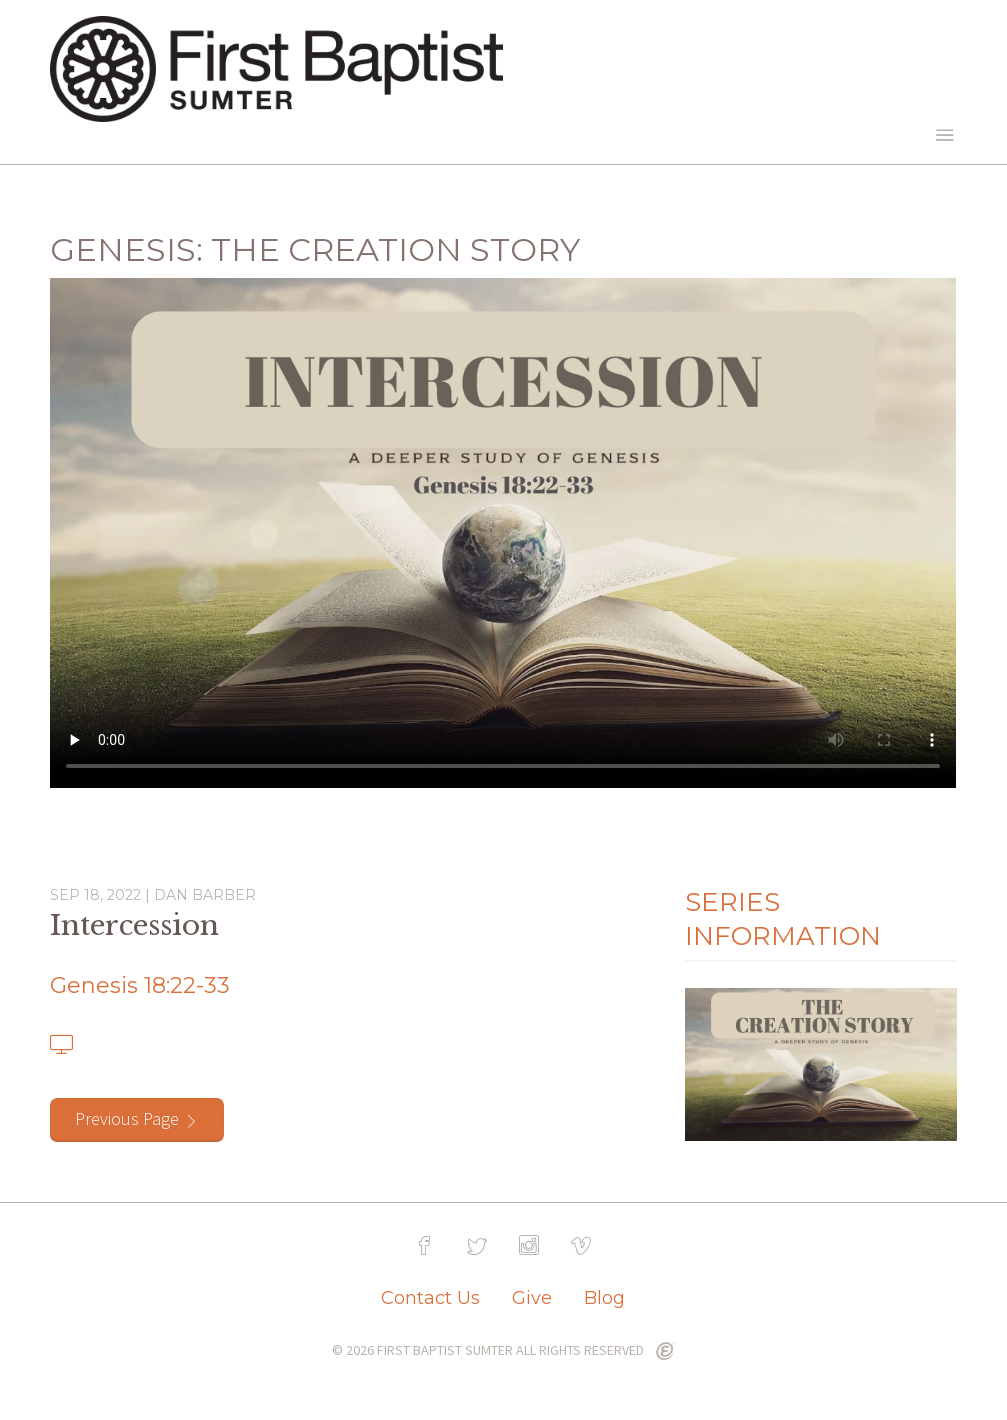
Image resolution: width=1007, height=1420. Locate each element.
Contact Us (430, 1298)
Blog (604, 1298)
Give (532, 1298)
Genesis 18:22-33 (140, 985)
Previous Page (127, 1118)
